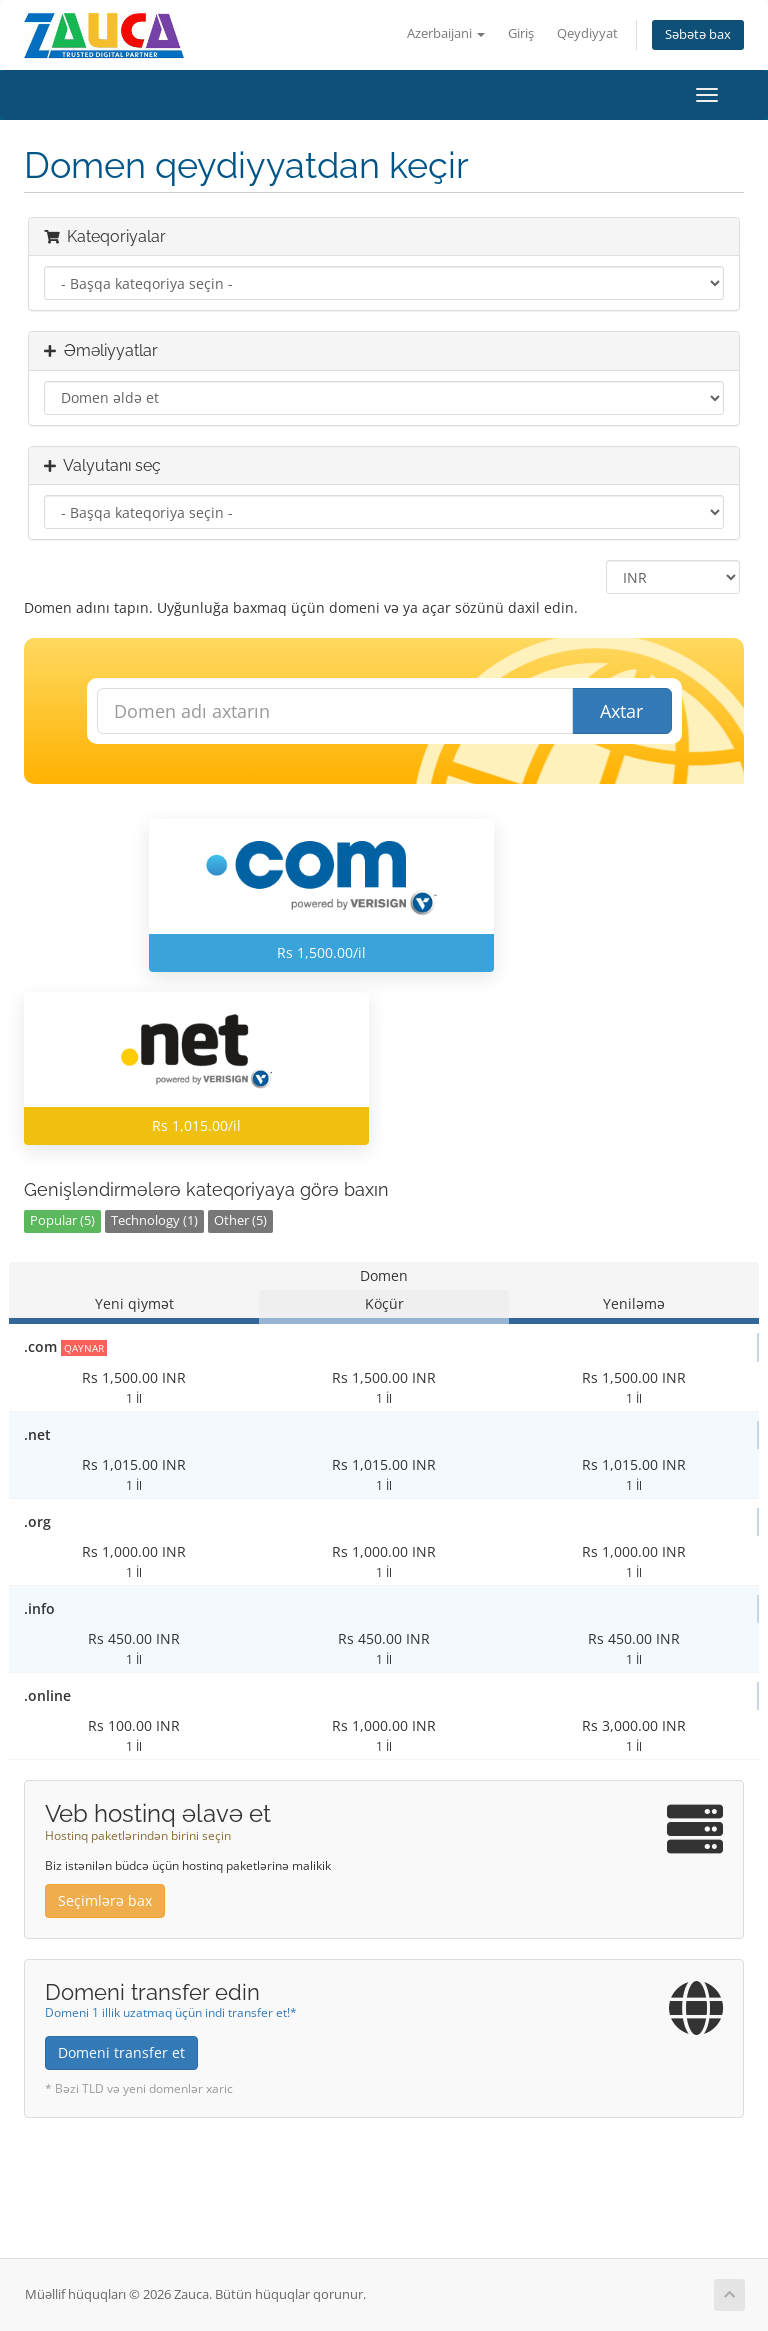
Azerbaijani (446, 33)
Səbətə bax (698, 34)
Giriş (521, 33)
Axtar (621, 711)
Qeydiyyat (587, 33)
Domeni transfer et (121, 2052)
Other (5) (240, 1220)
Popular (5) (62, 1220)
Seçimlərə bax (105, 1900)
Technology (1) (154, 1220)
